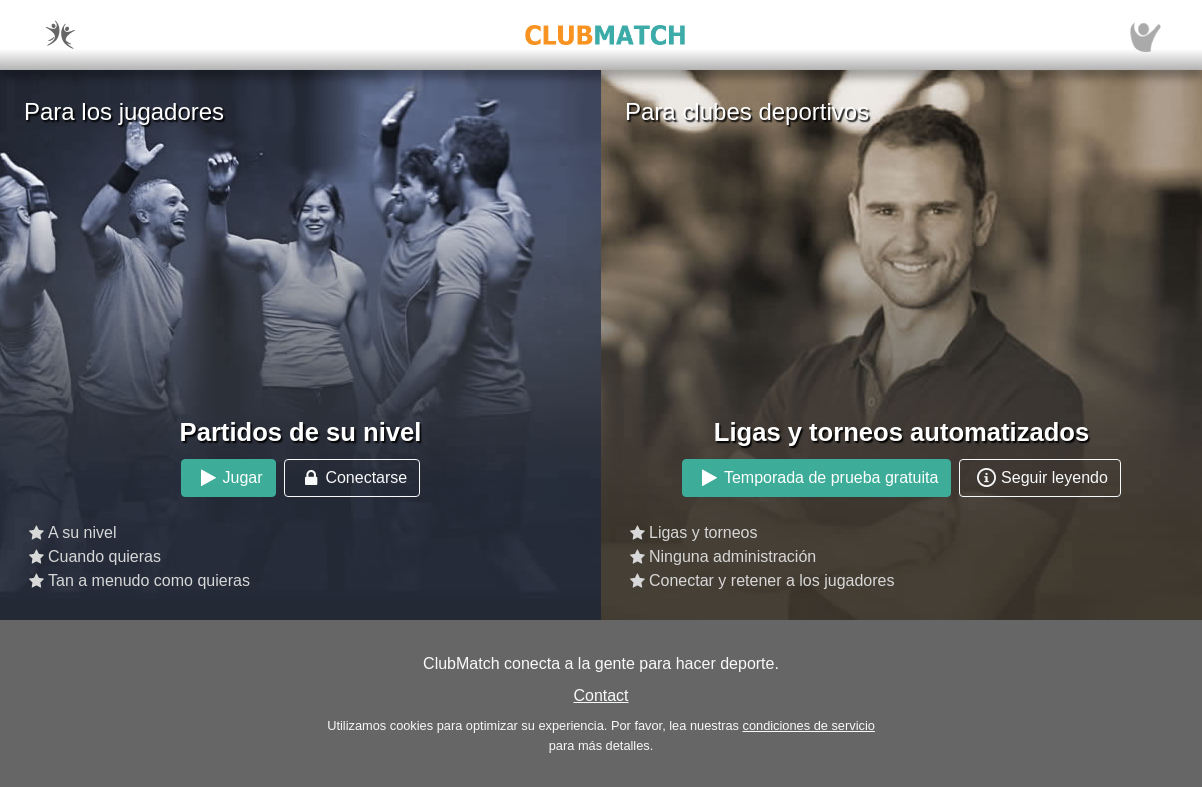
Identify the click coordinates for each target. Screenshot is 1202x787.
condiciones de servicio (809, 725)
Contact (600, 695)
